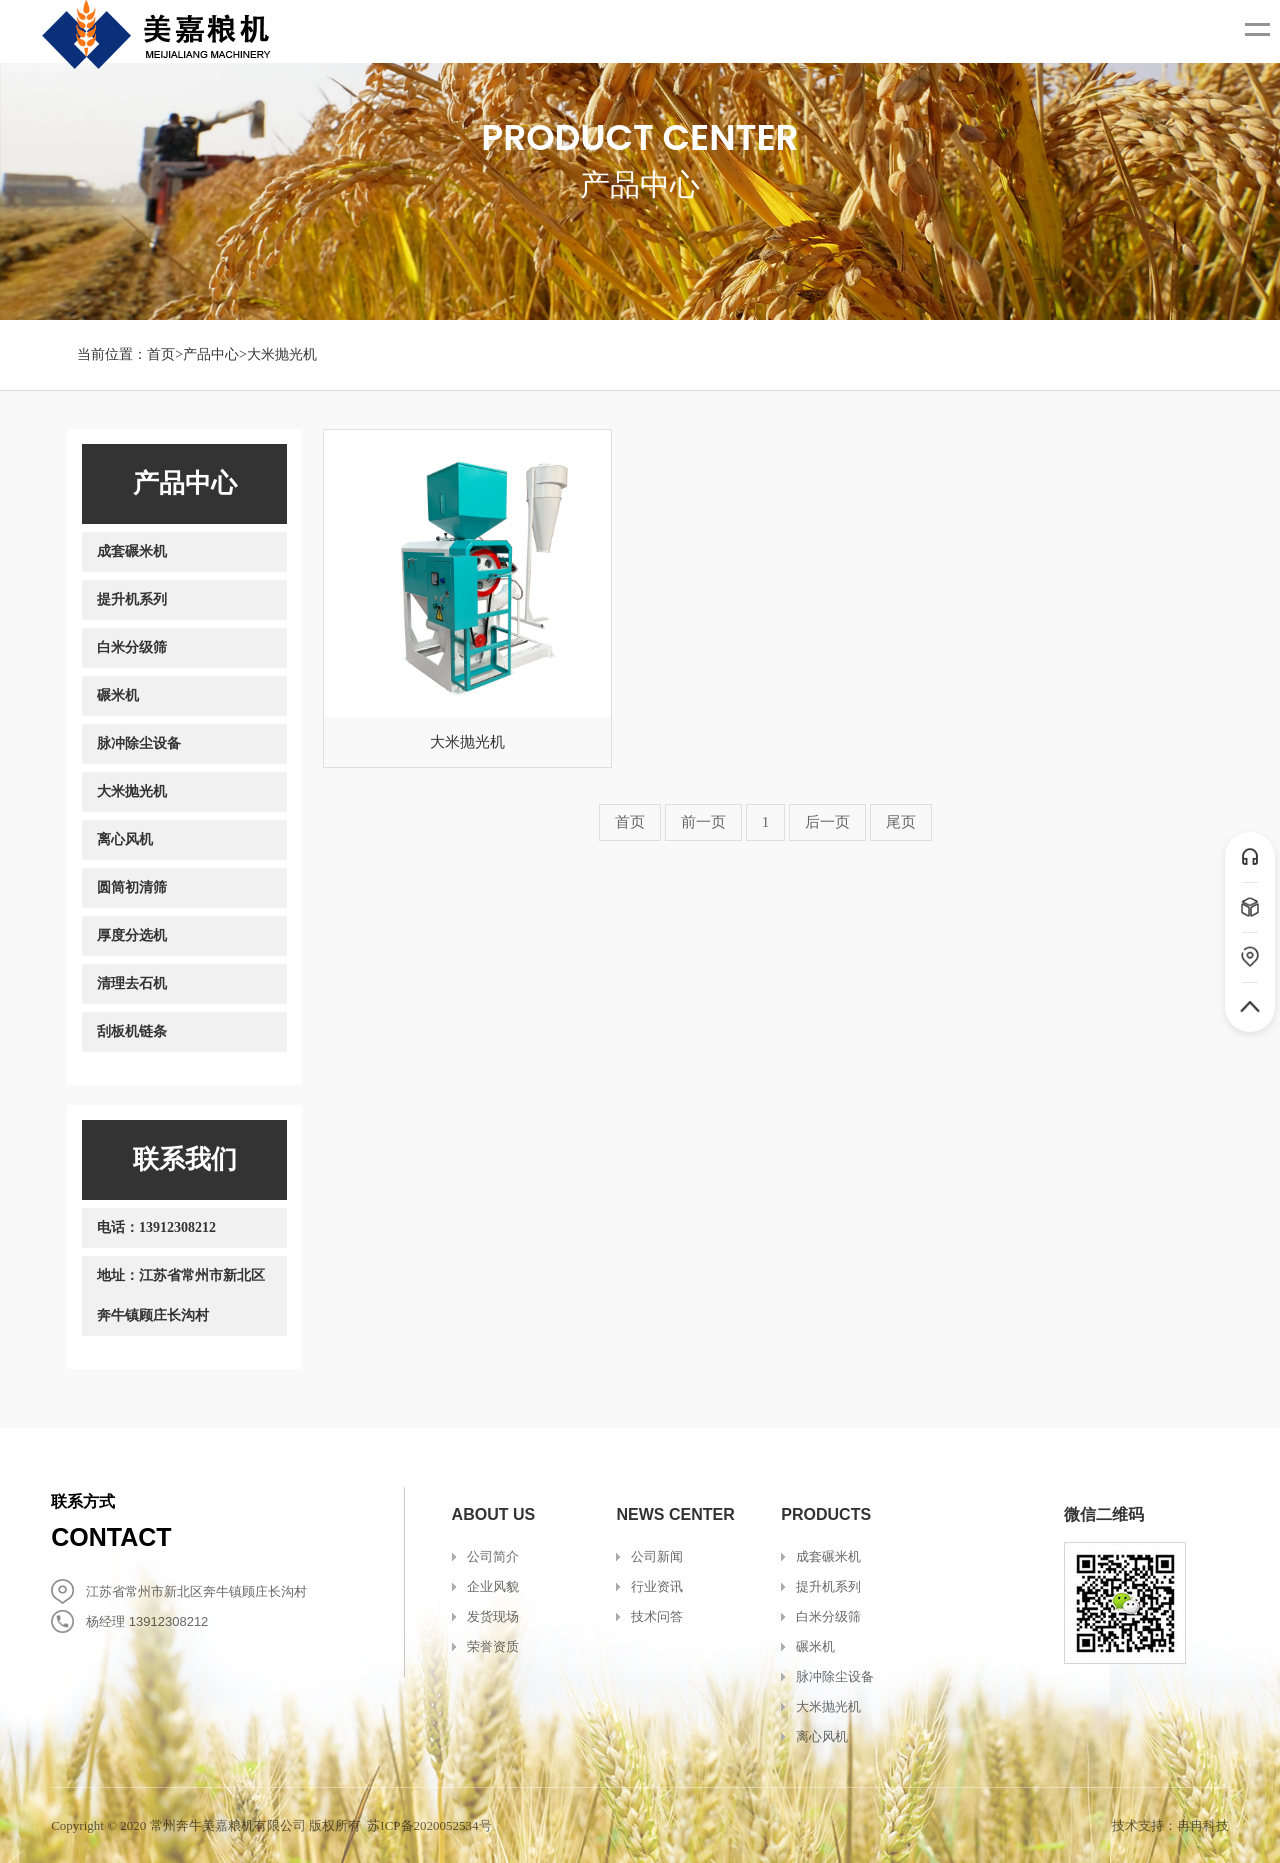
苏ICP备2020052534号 (429, 1825)
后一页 (827, 822)
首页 (161, 354)
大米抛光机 (282, 354)
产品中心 (211, 354)
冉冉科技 (1203, 1825)
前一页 (703, 822)
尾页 (901, 822)
